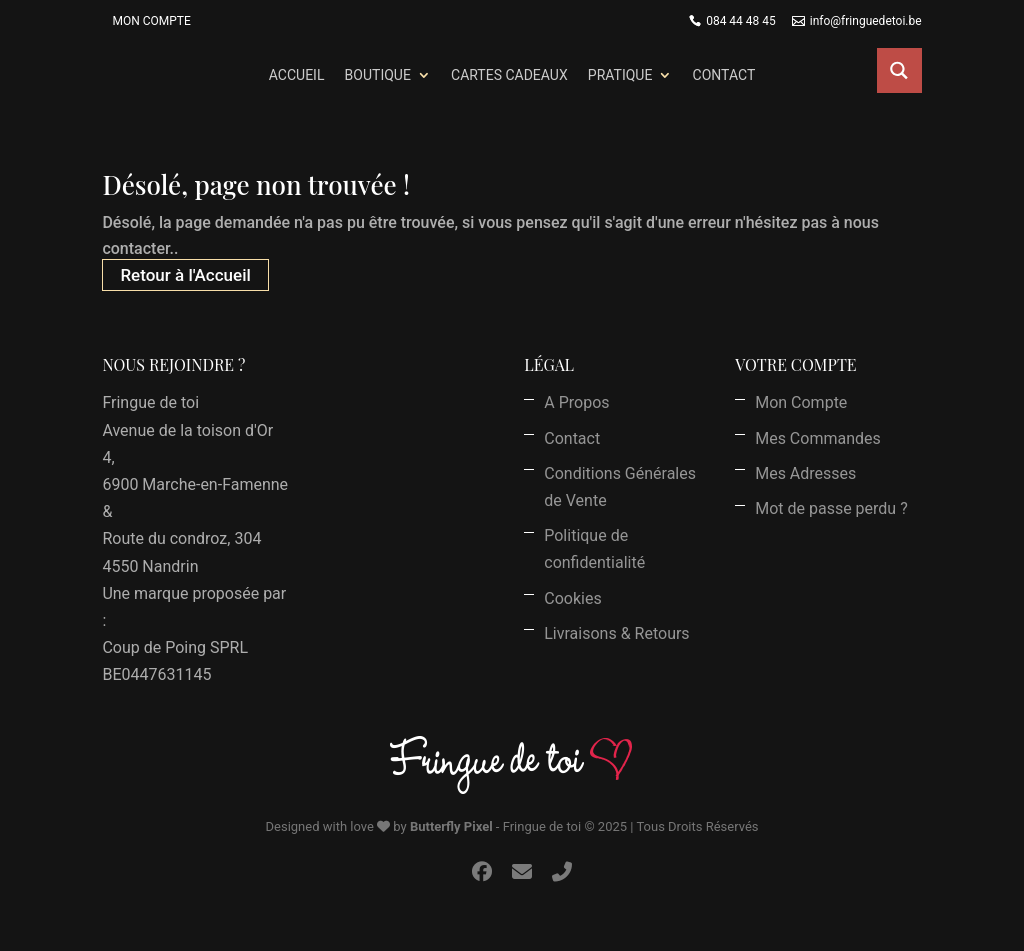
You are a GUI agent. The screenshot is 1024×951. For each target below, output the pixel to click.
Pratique (620, 75)
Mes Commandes (818, 438)
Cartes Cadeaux (509, 75)
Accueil (297, 75)
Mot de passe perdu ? (831, 508)
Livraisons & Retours (616, 633)
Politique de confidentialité (594, 549)
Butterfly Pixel (451, 826)
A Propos (576, 402)
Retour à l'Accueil (185, 275)
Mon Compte (151, 21)
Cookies (572, 598)
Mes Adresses (805, 473)
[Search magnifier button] (899, 70)
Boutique (378, 75)
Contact (724, 75)
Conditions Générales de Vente (620, 487)
